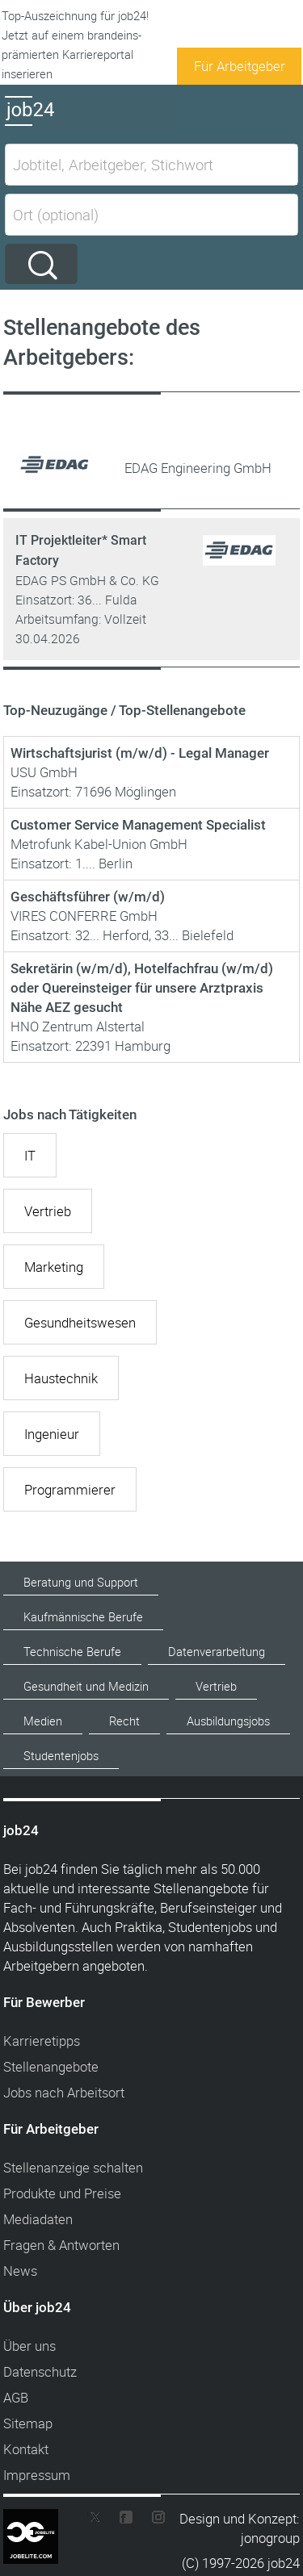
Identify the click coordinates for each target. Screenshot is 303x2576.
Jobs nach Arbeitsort (63, 2092)
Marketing (53, 1266)
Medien (42, 1721)
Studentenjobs (61, 1755)
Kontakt (25, 2449)
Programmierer (70, 1489)
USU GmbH (44, 772)
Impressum (36, 2474)
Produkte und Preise (62, 2193)
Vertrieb (47, 1211)
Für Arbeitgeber (239, 65)
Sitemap (28, 2423)
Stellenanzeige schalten (73, 2167)
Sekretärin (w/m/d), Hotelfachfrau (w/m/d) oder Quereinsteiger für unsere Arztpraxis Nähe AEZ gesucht (142, 987)
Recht (124, 1721)
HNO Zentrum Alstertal (78, 1026)
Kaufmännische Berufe (83, 1617)
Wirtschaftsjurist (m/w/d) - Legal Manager (140, 753)
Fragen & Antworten (61, 2244)
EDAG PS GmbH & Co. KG (87, 580)
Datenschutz (40, 2371)
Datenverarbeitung (216, 1651)
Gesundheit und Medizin (86, 1686)
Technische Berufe (72, 1651)
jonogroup (270, 2537)
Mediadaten (38, 2219)
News (20, 2270)
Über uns (29, 2345)
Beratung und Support (80, 1582)
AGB (15, 2397)
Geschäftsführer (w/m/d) (88, 897)
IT (30, 1155)
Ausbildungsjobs (228, 1721)
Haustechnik (61, 1378)
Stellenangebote (51, 2066)
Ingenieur (51, 1433)
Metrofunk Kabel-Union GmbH (99, 843)
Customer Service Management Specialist (138, 825)
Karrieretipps (41, 2040)
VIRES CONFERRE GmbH (84, 915)
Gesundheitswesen (80, 1322)
